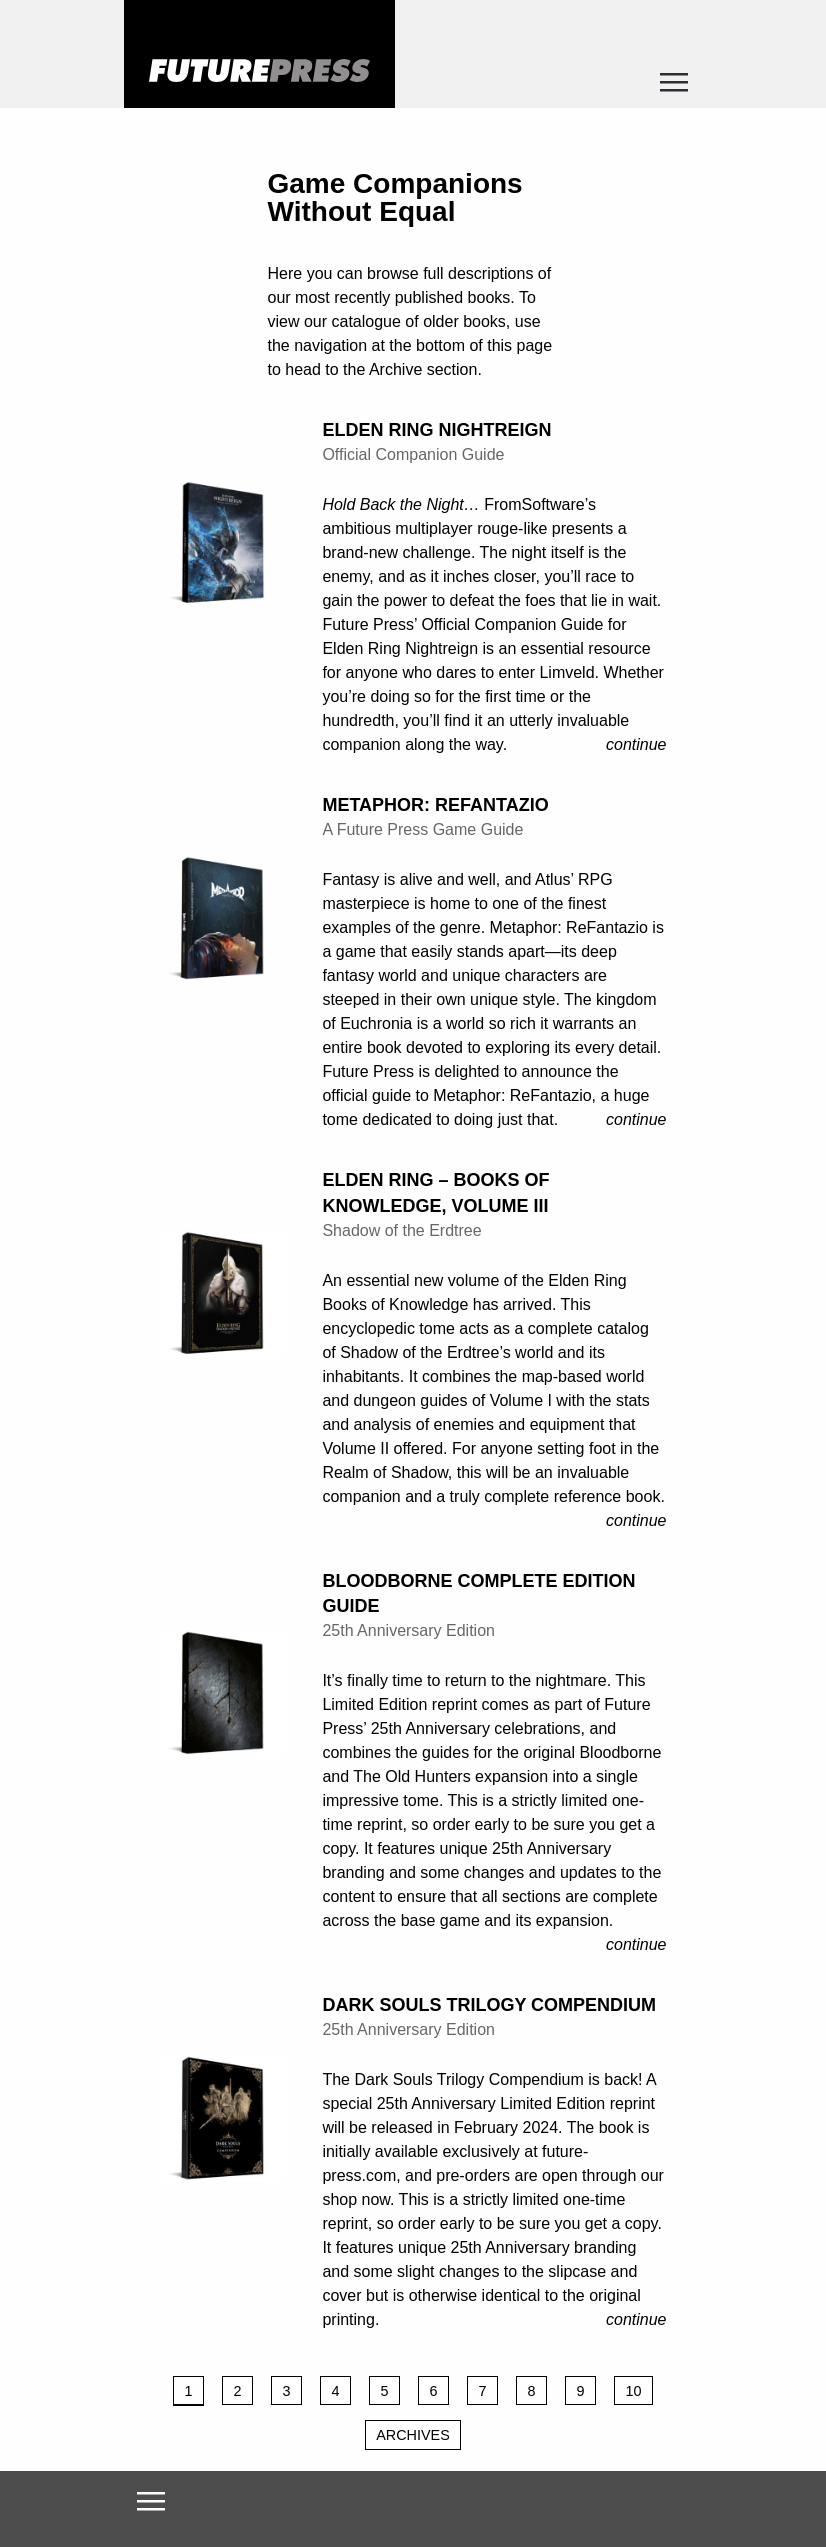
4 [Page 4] (335, 2391)
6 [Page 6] (433, 2391)
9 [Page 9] (580, 2391)
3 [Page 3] (286, 2391)
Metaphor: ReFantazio (435, 805)
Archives (413, 2435)
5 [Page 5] (384, 2391)
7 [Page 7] (482, 2391)
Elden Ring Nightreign (436, 430)
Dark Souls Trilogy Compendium (489, 2005)
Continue (636, 744)
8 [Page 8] (531, 2391)
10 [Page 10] (633, 2391)
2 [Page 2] (237, 2391)
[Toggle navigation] (675, 88)
